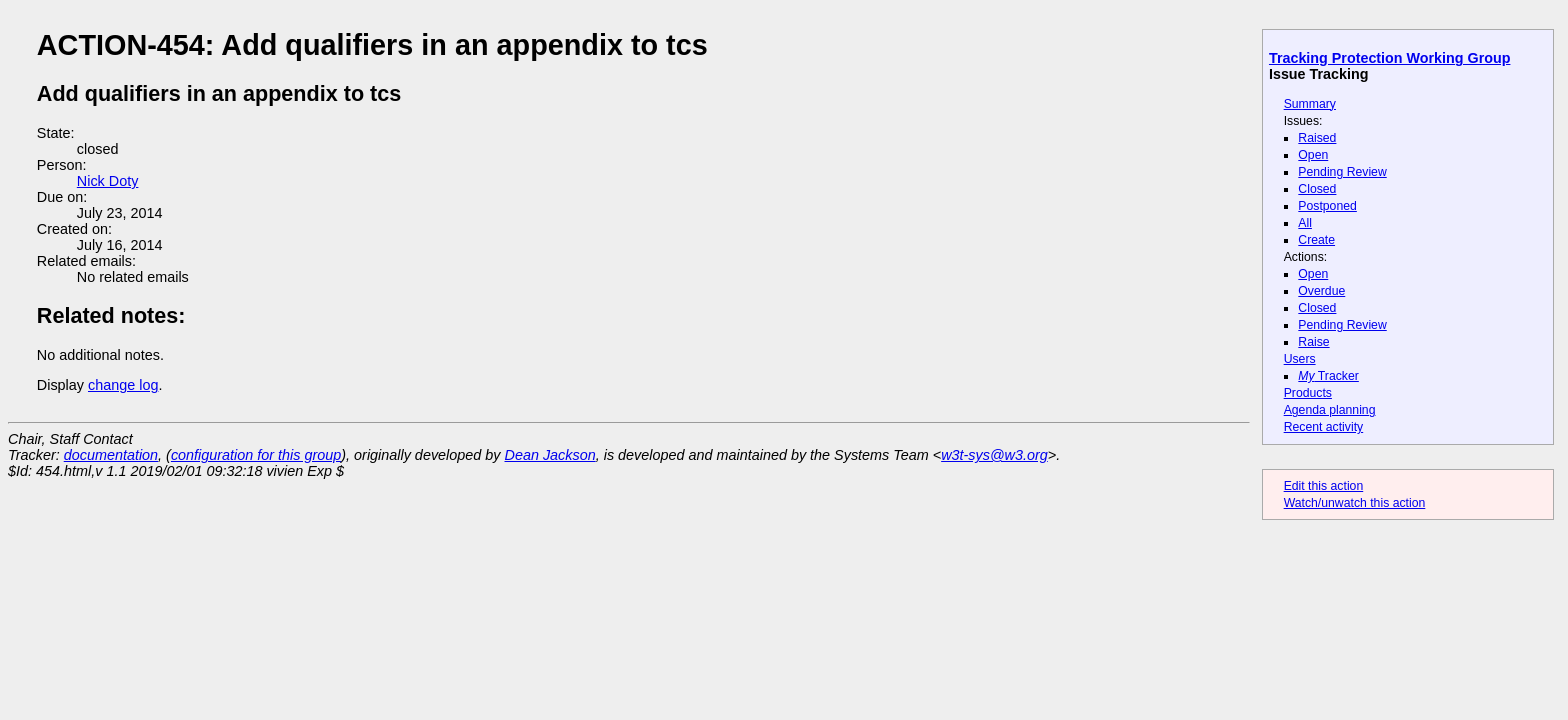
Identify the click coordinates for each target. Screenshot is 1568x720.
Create (1316, 240)
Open (1313, 155)
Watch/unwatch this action (1355, 503)
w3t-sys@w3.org (994, 455)
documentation (111, 455)
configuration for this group (256, 455)
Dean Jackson (550, 455)
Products (1308, 393)
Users (1300, 359)
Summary (1310, 104)
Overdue (1321, 291)
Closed (1317, 189)
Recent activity (1324, 427)
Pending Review (1342, 172)
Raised (1317, 138)
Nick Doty (108, 181)
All (1305, 223)
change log (123, 385)
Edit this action (1324, 486)
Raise (1313, 342)
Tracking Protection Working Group (1389, 58)
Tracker (1328, 376)
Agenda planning (1330, 410)
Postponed (1327, 206)
